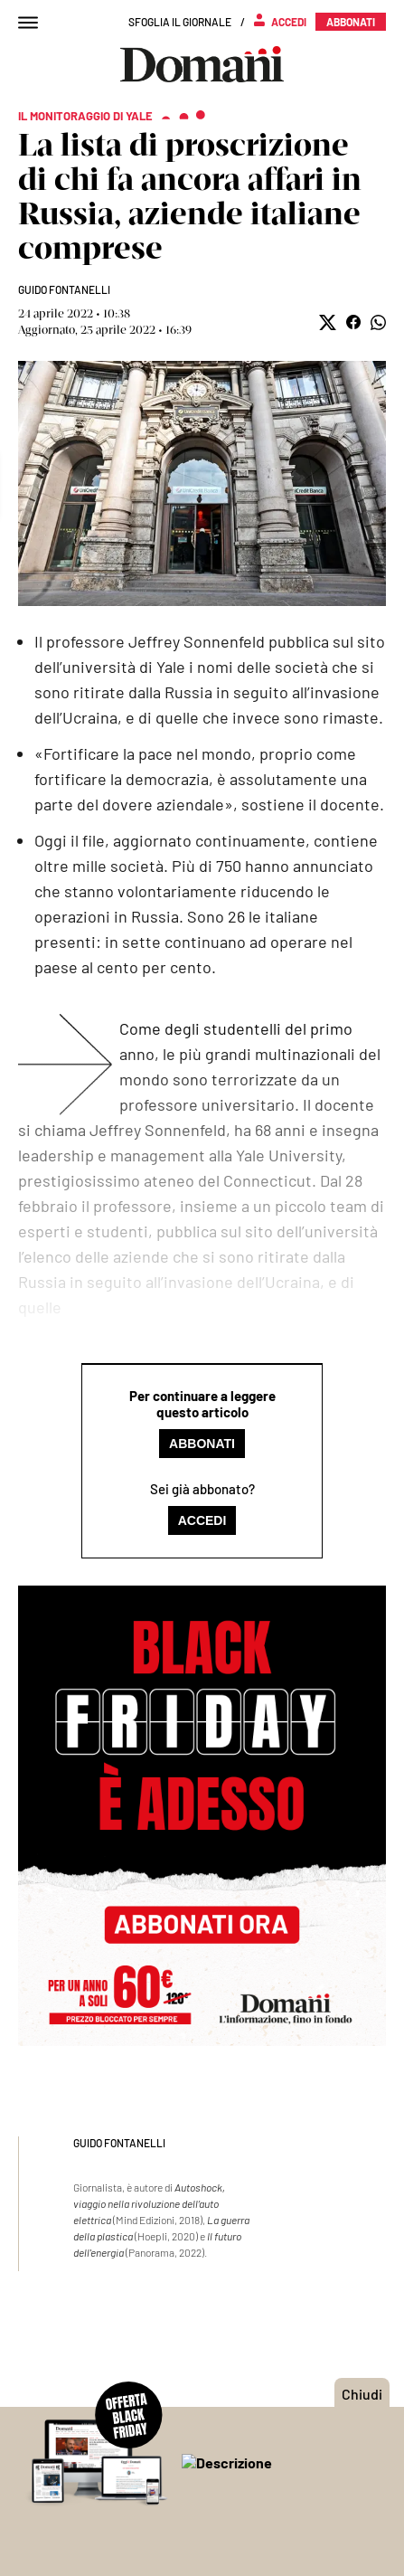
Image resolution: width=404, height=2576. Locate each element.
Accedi (202, 1520)
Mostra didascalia (202, 483)
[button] (327, 322)
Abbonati (202, 1443)
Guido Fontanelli (64, 289)
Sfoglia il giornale (179, 21)
